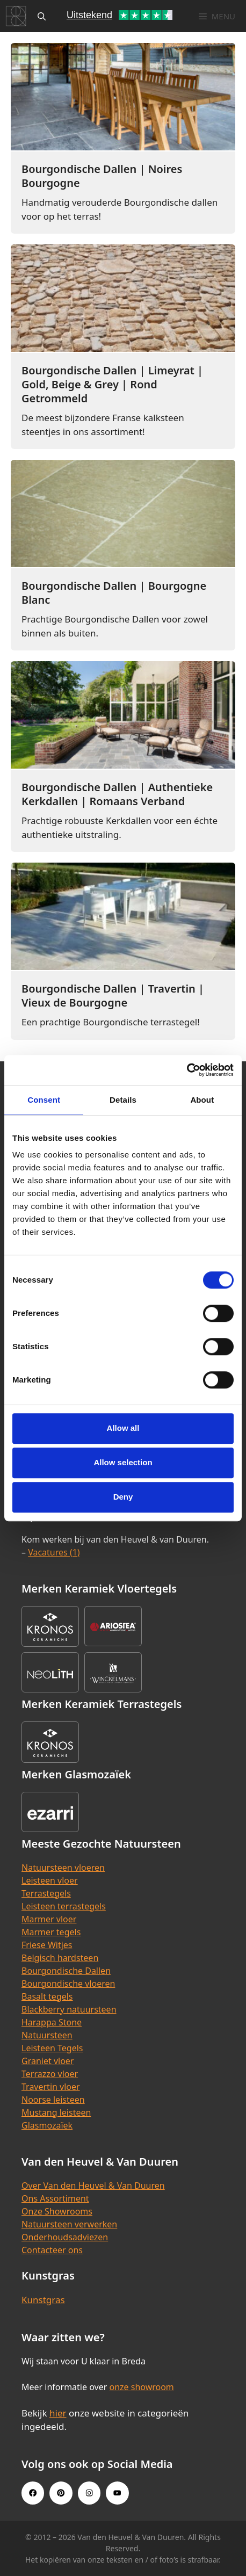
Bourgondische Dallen (66, 1971)
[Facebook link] (32, 2492)
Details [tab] (123, 1099)
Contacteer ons (52, 2250)
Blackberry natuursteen (69, 2009)
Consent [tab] (43, 1099)
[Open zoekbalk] (41, 16)
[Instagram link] (89, 2492)
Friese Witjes (47, 1945)
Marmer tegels (51, 1932)
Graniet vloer (47, 2061)
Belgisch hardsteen (59, 1958)
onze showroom (141, 2387)
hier (58, 2413)
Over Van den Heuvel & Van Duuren (93, 2185)
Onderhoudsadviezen (64, 2237)
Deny (123, 1496)
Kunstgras (43, 2299)
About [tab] (202, 1099)
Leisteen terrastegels (63, 1906)
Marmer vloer (48, 1919)
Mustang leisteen (56, 2112)
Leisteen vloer (49, 1880)
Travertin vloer (50, 2087)
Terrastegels (46, 1893)
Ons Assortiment (55, 2198)
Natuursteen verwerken (69, 2224)
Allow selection (122, 1462)
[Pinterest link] (60, 2492)
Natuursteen (47, 2035)
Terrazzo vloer (49, 2074)
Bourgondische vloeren (68, 1983)
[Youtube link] (117, 2492)
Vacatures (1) (53, 1552)
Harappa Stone (51, 2022)
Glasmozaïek (47, 2125)
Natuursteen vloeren (63, 1867)
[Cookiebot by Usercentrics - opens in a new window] (187, 1070)
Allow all (123, 1427)
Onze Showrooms (56, 2211)
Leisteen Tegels (52, 2048)
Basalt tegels (47, 1996)
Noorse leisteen (53, 2099)
